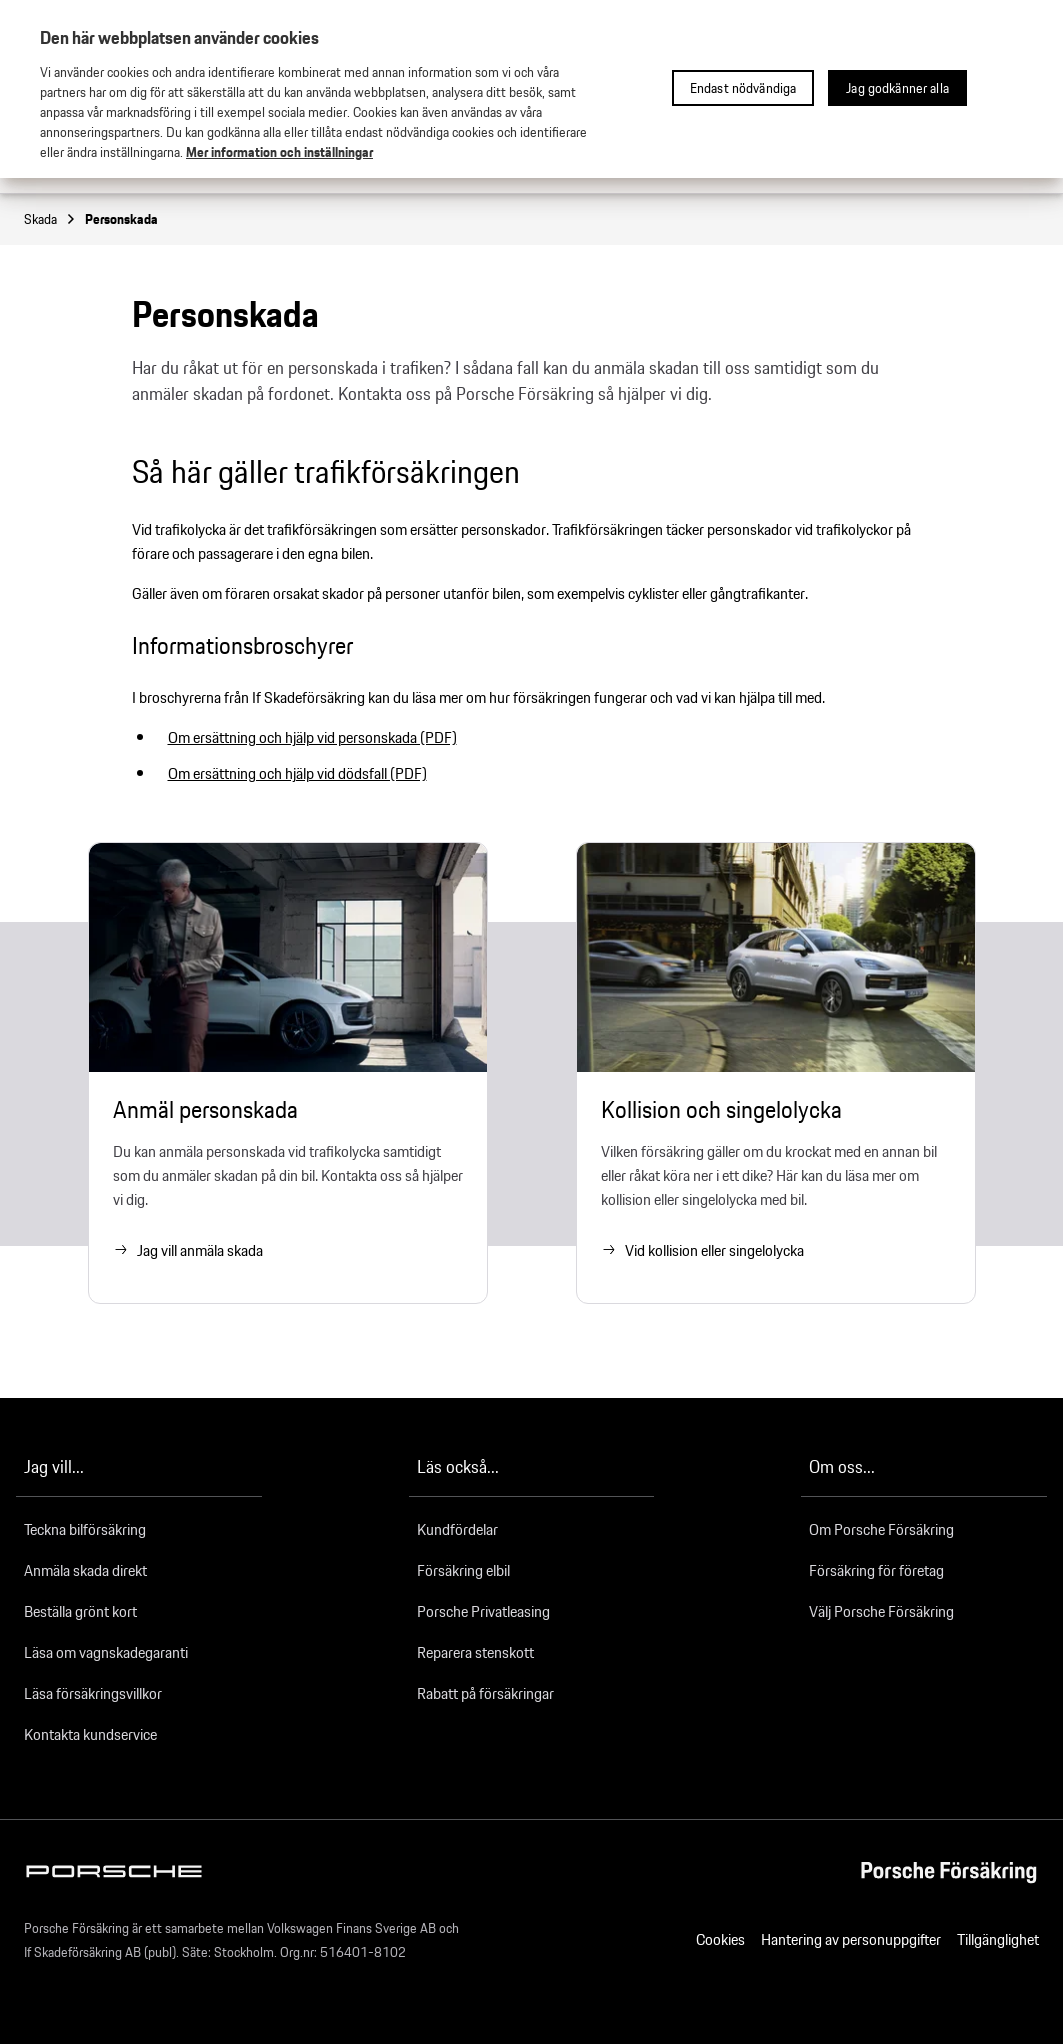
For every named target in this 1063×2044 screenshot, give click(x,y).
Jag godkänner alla (897, 88)
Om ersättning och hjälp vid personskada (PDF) (312, 737)
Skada (50, 219)
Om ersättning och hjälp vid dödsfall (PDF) (297, 773)
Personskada (121, 219)
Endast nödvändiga (743, 88)
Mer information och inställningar (279, 152)
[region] (531, 89)
